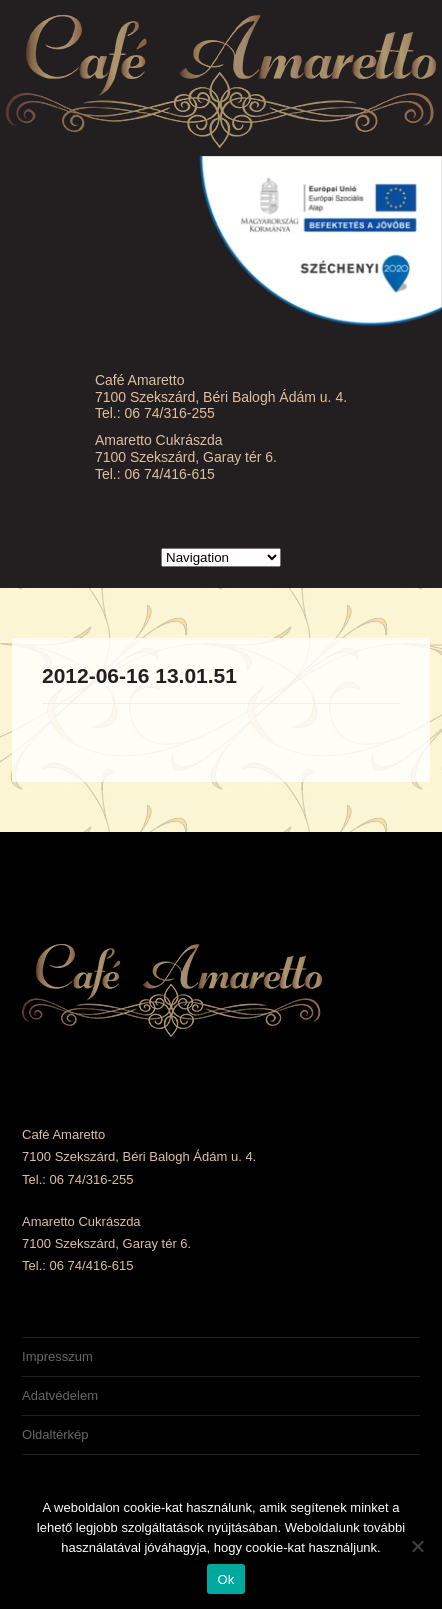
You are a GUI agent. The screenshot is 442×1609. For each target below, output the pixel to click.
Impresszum (57, 1356)
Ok (225, 1579)
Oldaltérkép (55, 1434)
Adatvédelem (60, 1395)
